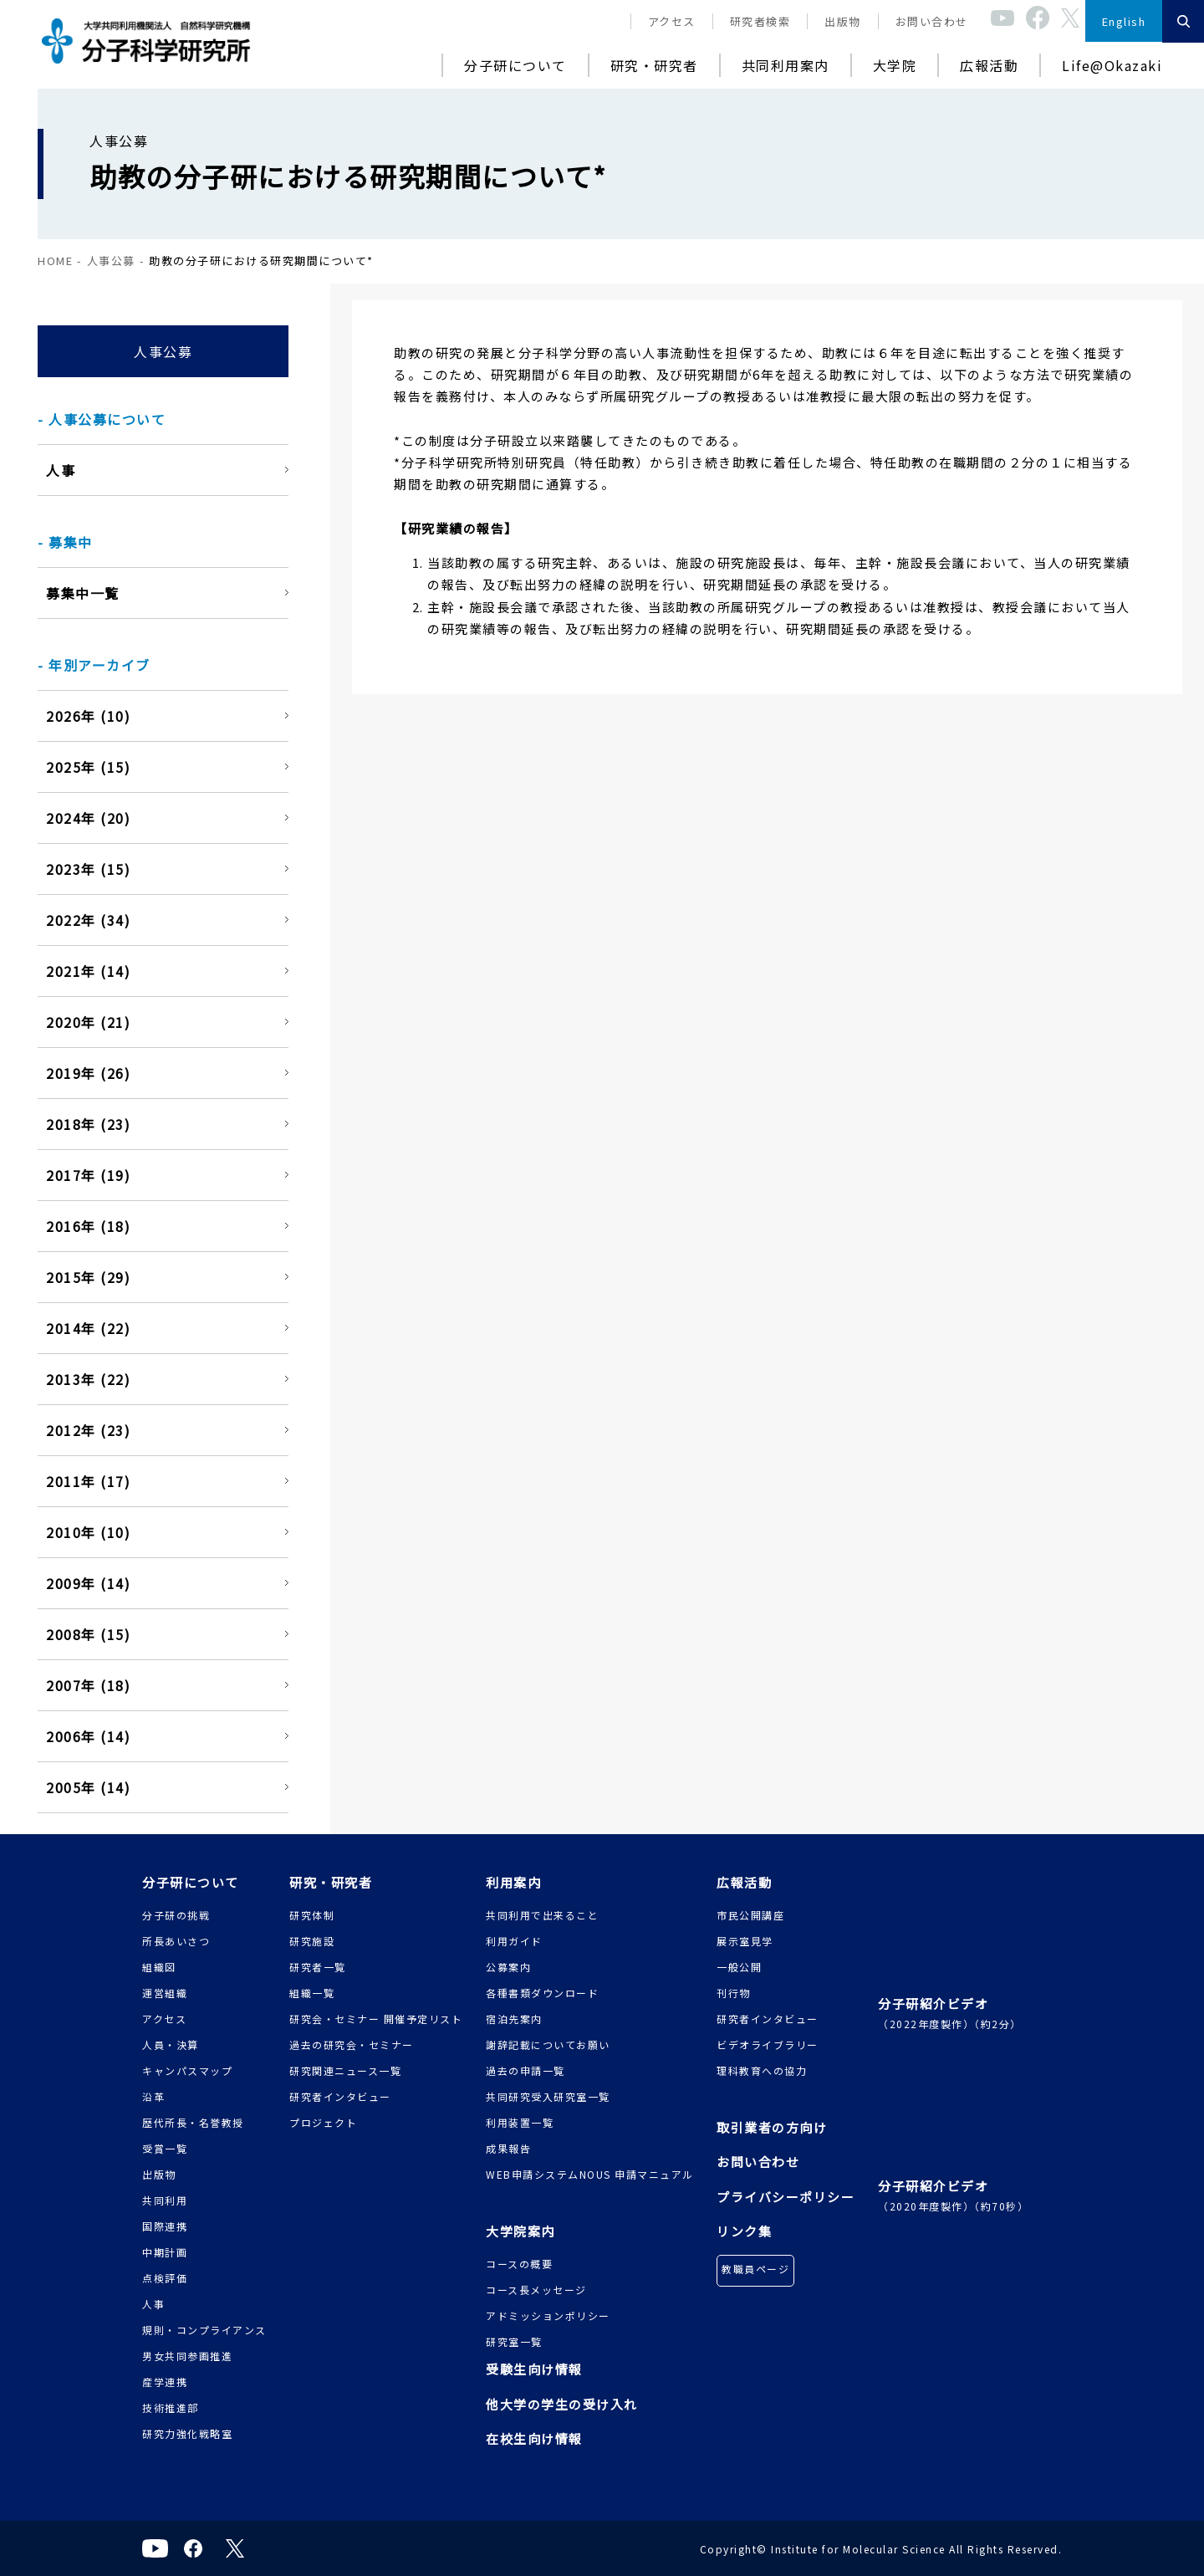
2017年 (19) (88, 1175)
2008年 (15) (88, 1634)
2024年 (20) (88, 818)
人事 (60, 470)
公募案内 (508, 1967)
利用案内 (513, 1882)
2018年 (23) (88, 1124)
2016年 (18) (88, 1226)
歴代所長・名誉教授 (193, 2122)
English (1124, 21)
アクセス (672, 21)
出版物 (842, 21)
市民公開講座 (750, 1915)
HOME (55, 260)
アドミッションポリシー (548, 2315)
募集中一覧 (83, 593)
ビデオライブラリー (768, 2044)
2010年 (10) (88, 1532)
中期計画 (164, 2252)
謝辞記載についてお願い (548, 2044)
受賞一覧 (164, 2148)
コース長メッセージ (536, 2289)
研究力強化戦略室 (187, 2433)
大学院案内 (520, 2231)
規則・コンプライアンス (204, 2330)
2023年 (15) (88, 869)
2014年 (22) (88, 1328)
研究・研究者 (654, 65)
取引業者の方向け (772, 2127)
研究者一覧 (317, 1967)
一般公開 (739, 1967)
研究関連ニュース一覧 (345, 2070)
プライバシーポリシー (786, 2196)
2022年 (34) (88, 920)
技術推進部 (170, 2407)
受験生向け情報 (534, 2369)
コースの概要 (519, 2264)
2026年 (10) (88, 716)
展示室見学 (745, 1941)
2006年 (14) (88, 1736)
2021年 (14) (88, 971)
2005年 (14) (88, 1787)
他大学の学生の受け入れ (562, 2404)
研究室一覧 (514, 2341)
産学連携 (164, 2381)
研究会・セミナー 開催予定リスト (375, 2018)
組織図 (159, 1967)
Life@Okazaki (1112, 65)
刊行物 (734, 1993)
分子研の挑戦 (176, 1915)
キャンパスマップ (187, 2070)
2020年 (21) (88, 1022)
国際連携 (164, 2226)
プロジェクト (323, 2122)
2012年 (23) (88, 1430)
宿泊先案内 (514, 2018)
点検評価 (164, 2278)
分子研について (515, 65)
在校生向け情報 (534, 2438)
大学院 (895, 65)
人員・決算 (170, 2044)
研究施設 (311, 1941)
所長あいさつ (176, 1941)
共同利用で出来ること (542, 1915)
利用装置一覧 (520, 2122)
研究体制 (311, 1915)
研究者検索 (760, 21)
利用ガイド (514, 1941)
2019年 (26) (88, 1073)
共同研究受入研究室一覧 (548, 2096)
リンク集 (744, 2231)
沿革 (153, 2096)
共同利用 (164, 2200)
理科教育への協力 (762, 2070)
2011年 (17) (88, 1481)
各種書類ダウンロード (542, 1993)
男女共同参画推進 (187, 2356)
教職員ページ (755, 2269)
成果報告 (508, 2148)
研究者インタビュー (340, 2096)
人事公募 (111, 260)
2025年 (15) (88, 767)
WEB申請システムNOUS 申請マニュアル (590, 2174)
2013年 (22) (88, 1379)
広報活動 (989, 65)
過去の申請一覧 (525, 2070)
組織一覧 (311, 1993)
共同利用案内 (785, 65)
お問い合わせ (931, 21)
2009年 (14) (88, 1583)
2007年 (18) (88, 1685)
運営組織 (164, 1993)
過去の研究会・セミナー (351, 2044)
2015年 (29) (88, 1277)
